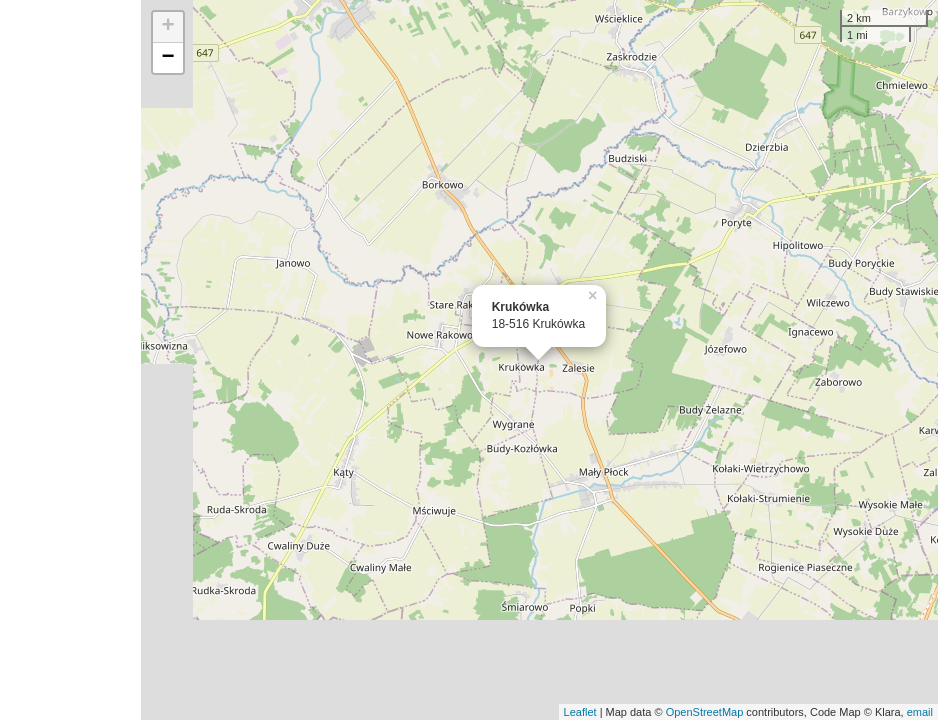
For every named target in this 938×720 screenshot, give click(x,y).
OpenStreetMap (705, 712)
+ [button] (168, 27)
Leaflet (580, 712)
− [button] (168, 58)
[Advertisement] (70, 360)
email (920, 712)
